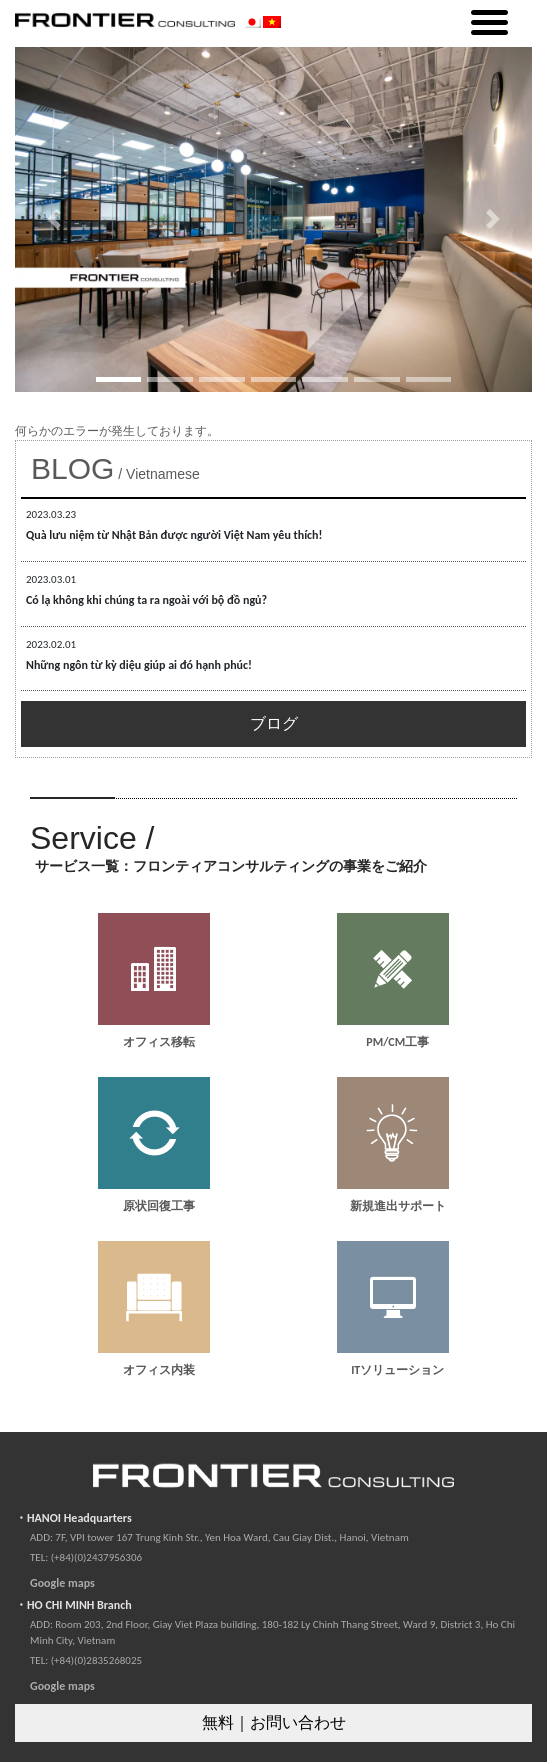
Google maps (62, 1583)
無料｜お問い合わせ (274, 1722)
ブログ (274, 723)
